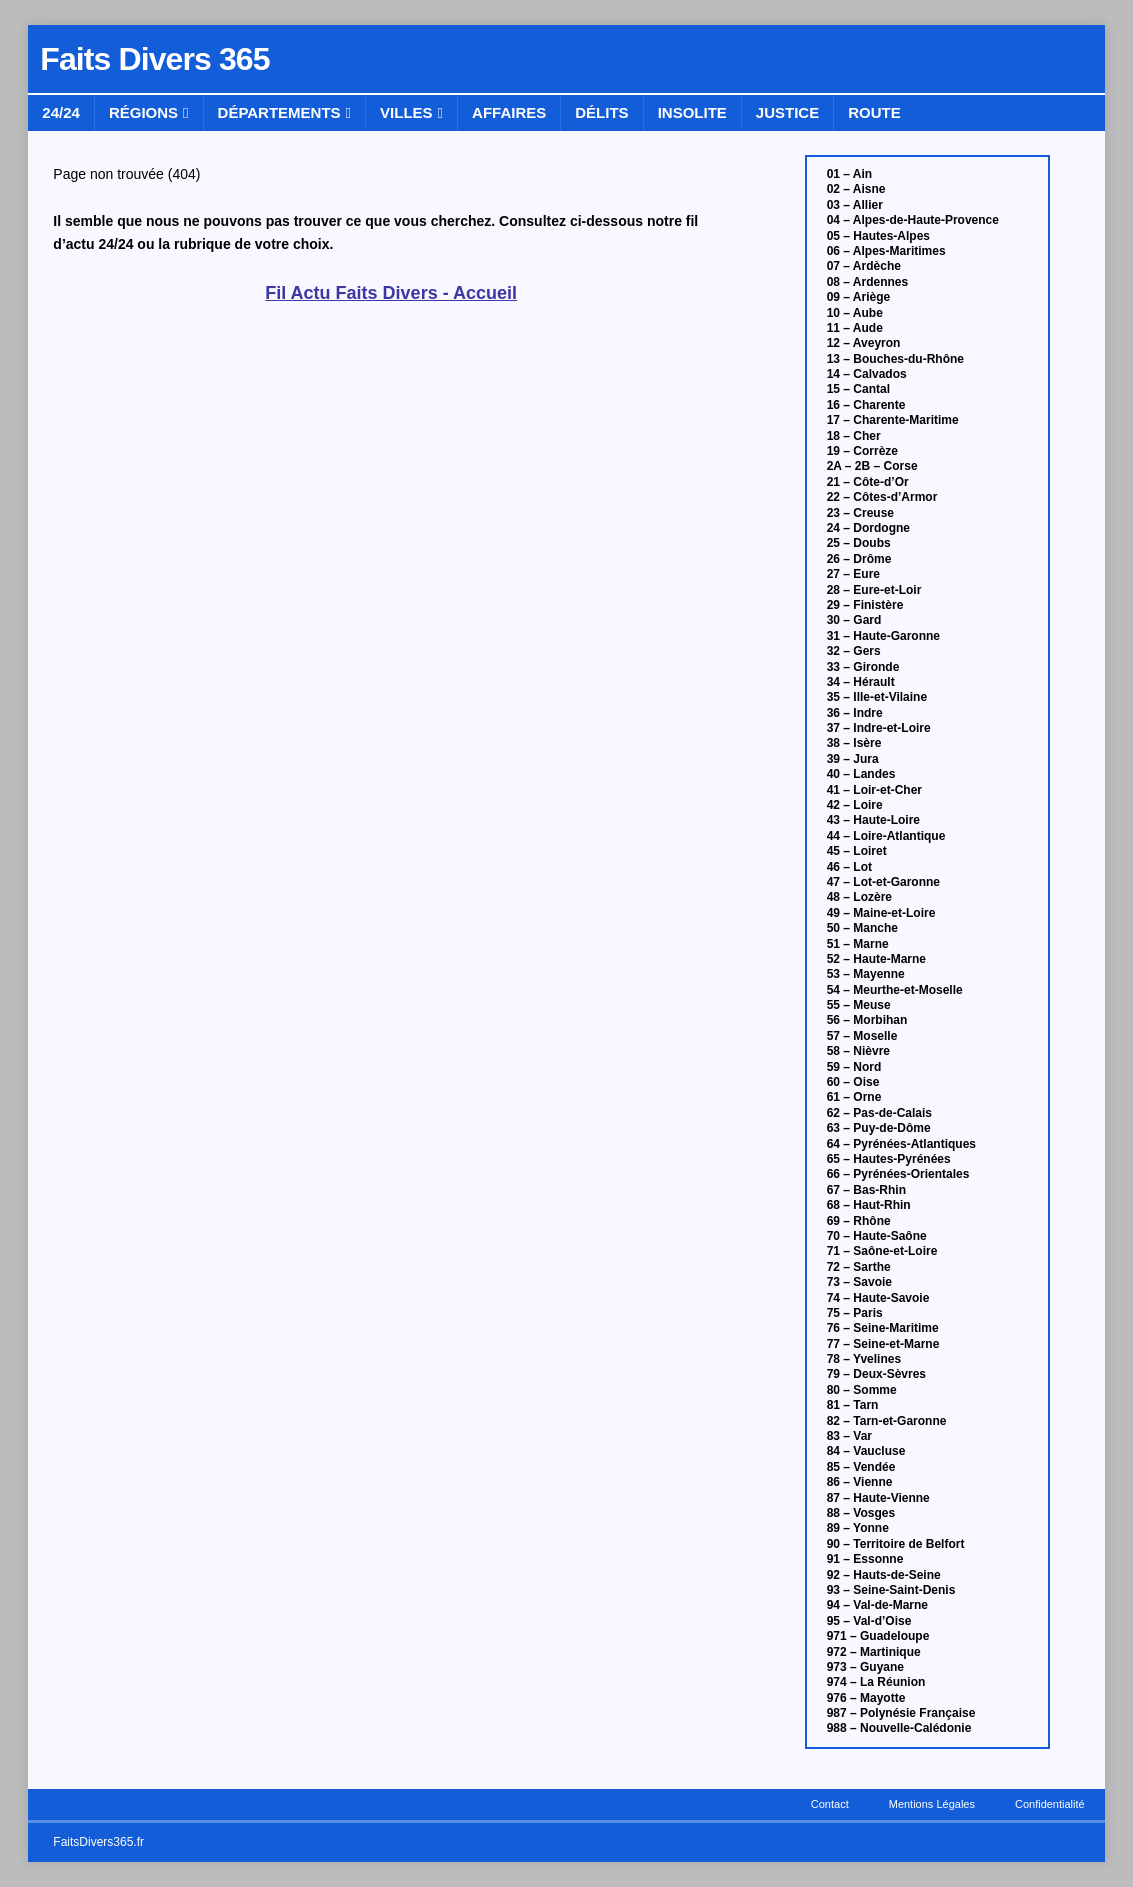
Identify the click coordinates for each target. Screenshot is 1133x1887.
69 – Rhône (859, 1221)
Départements (279, 112)
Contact (830, 1804)
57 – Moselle (862, 1036)
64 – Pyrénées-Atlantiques (901, 1144)
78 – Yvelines (864, 1359)
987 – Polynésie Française (901, 1713)
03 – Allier (855, 205)
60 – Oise (853, 1082)
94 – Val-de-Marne (877, 1605)
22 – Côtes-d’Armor (882, 497)
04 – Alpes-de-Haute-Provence (913, 220)
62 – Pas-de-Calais (879, 1113)
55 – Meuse (859, 1005)
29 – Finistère (865, 605)
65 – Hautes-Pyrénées (889, 1159)
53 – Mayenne (866, 974)
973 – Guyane (865, 1667)
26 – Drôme (859, 559)
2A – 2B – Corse (872, 466)
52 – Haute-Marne (876, 959)
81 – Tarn (853, 1405)
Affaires (509, 112)
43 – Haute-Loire (873, 820)
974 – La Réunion (876, 1682)
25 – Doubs (859, 543)
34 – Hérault (861, 682)
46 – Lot (849, 867)
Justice (787, 112)
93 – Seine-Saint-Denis (891, 1590)
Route (874, 112)
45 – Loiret (857, 851)
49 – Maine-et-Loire (881, 913)
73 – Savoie (859, 1282)
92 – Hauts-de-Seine (884, 1575)
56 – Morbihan (867, 1020)
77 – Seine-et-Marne (883, 1344)
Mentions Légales (932, 1804)
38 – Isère (854, 743)
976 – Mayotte (866, 1698)
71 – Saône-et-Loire (882, 1251)
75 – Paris (855, 1313)
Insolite (692, 112)
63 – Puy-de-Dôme (879, 1128)
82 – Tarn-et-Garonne (887, 1421)
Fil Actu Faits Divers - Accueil (391, 293)
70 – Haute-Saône (877, 1236)
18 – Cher (854, 436)
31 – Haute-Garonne (883, 636)
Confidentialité (1050, 1804)
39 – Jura (853, 759)
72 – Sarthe (859, 1267)
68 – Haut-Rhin (869, 1205)
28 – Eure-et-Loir (874, 590)
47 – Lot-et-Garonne (883, 882)
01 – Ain (850, 174)
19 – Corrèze (862, 451)
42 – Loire (855, 805)
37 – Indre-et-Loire (879, 728)
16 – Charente (866, 405)
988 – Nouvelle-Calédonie (899, 1728)
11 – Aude (855, 328)
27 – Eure (853, 574)
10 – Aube (855, 313)
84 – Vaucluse (866, 1451)
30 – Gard (854, 620)
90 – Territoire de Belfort (896, 1544)
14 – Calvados (867, 374)
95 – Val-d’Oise (869, 1621)
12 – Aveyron (864, 343)
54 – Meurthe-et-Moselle (895, 990)
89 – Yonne (858, 1528)
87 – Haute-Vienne (878, 1498)
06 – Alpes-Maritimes (886, 251)
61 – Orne (854, 1097)
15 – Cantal (858, 389)
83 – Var (849, 1436)
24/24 (61, 112)
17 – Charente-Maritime (893, 420)
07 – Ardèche (864, 266)
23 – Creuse (860, 513)
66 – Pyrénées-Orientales (898, 1174)
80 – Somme (862, 1390)
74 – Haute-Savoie (878, 1298)
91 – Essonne (865, 1559)
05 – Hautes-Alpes (878, 236)
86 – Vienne (860, 1482)
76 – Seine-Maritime (883, 1328)
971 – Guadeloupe (878, 1636)
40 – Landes (861, 774)
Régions (143, 112)
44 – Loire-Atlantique (886, 836)
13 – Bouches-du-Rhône (895, 359)
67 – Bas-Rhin (866, 1190)
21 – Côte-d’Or (868, 482)
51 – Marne (858, 944)
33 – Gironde (863, 667)
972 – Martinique (874, 1652)
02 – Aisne (856, 189)
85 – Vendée (861, 1467)
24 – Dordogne (868, 528)
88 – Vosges (861, 1513)
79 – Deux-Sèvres (876, 1374)
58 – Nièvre (858, 1051)
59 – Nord (854, 1067)
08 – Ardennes (868, 282)
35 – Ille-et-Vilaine (877, 697)
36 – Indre (855, 713)
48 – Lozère (859, 897)
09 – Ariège (859, 297)
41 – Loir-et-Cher (874, 790)
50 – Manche (862, 928)
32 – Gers (854, 651)
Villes (406, 112)
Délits (601, 112)
